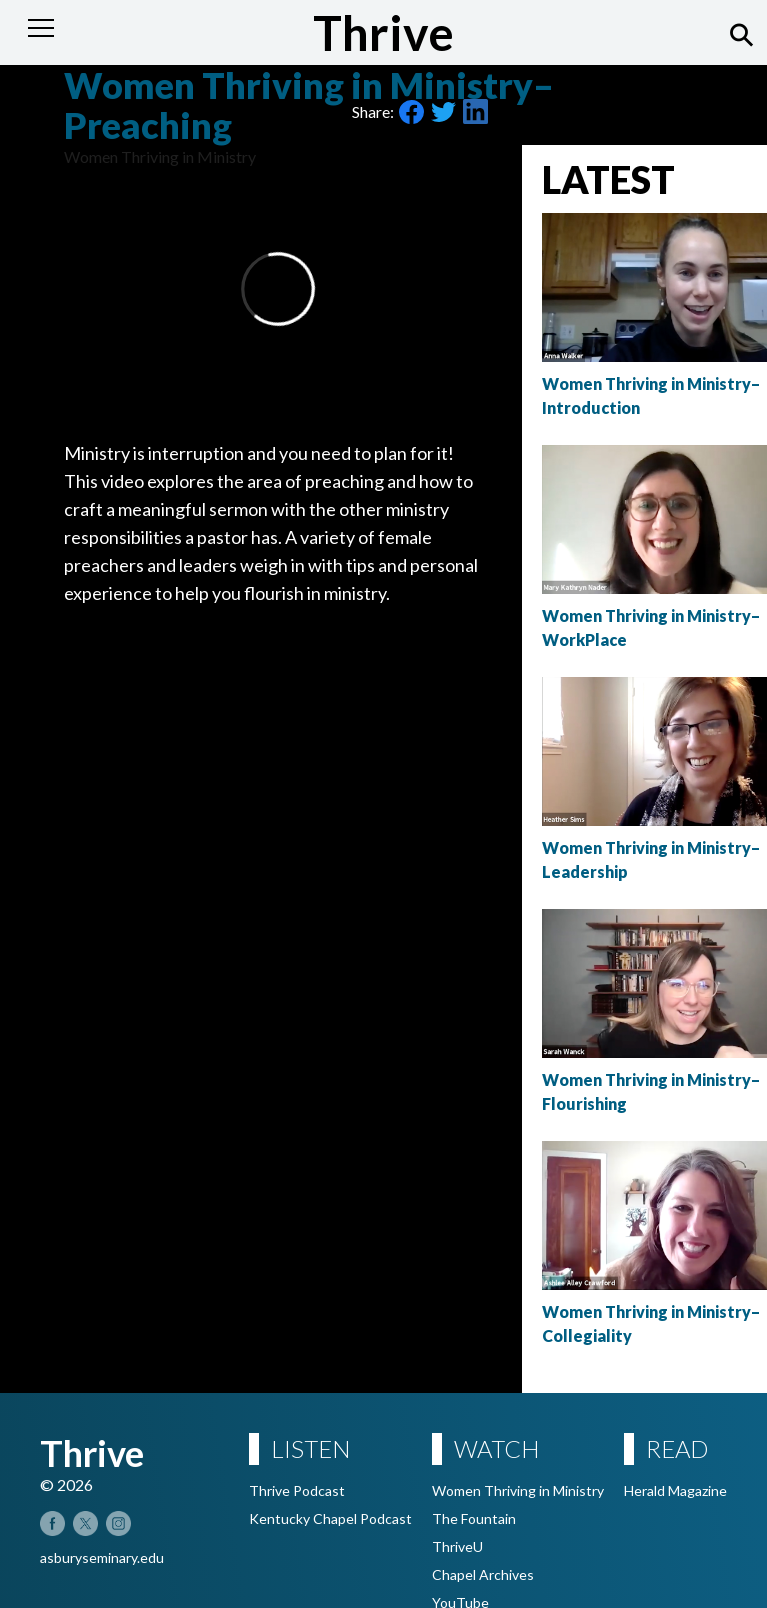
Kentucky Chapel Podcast (330, 1518)
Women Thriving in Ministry (518, 1490)
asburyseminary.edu (102, 1557)
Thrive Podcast (297, 1490)
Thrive (383, 32)
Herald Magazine (675, 1490)
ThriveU (457, 1546)
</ (277, 289)
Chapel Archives (483, 1574)
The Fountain (474, 1518)
